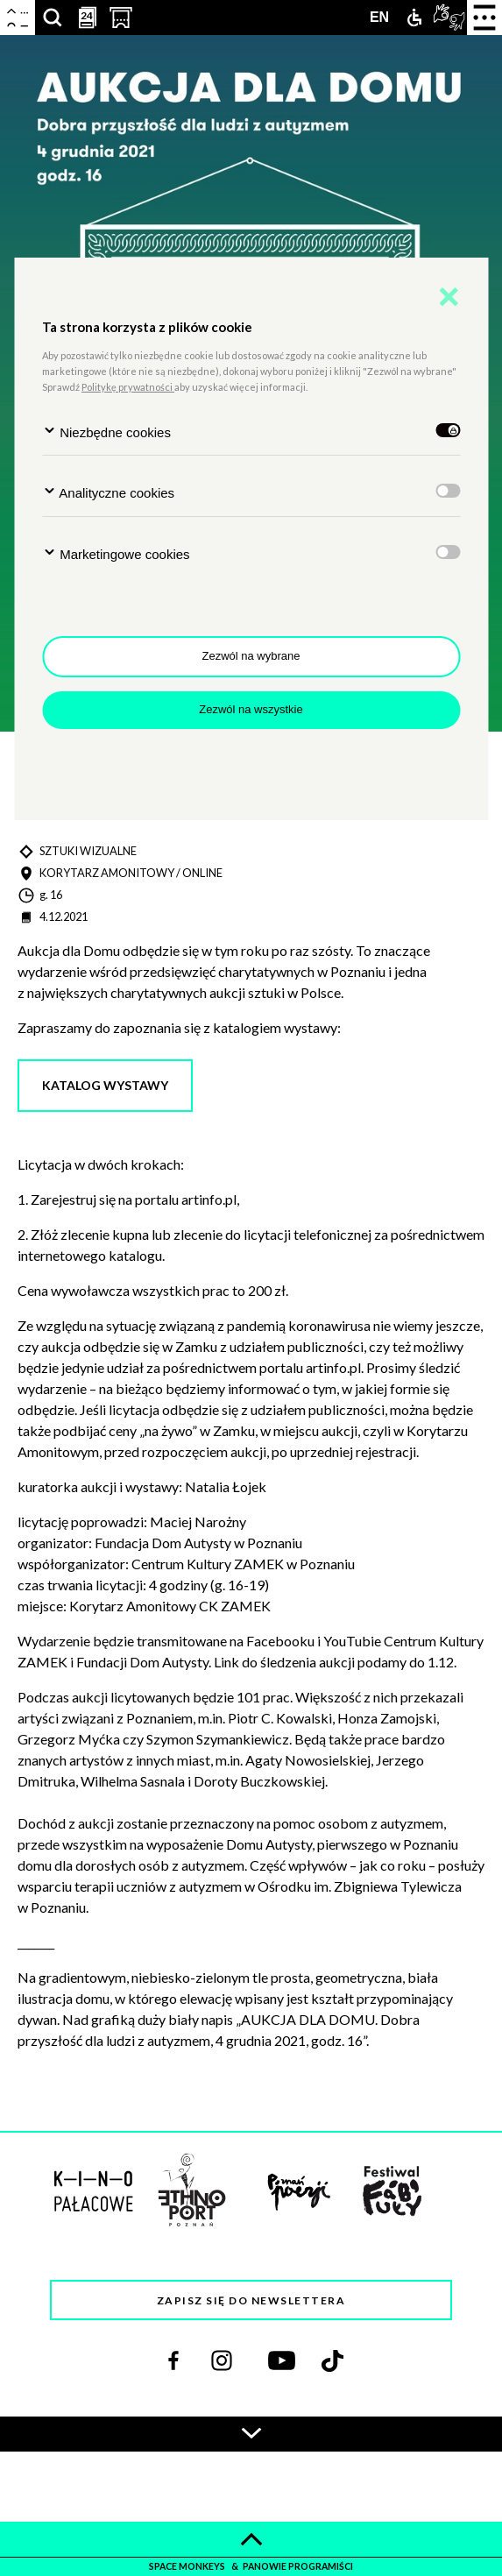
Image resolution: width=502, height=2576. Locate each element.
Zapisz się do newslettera (251, 2300)
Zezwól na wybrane (251, 655)
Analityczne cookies (108, 492)
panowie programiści (298, 2566)
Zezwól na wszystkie (250, 709)
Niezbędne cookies (106, 431)
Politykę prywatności (127, 387)
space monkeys (188, 2566)
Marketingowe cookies (116, 553)
